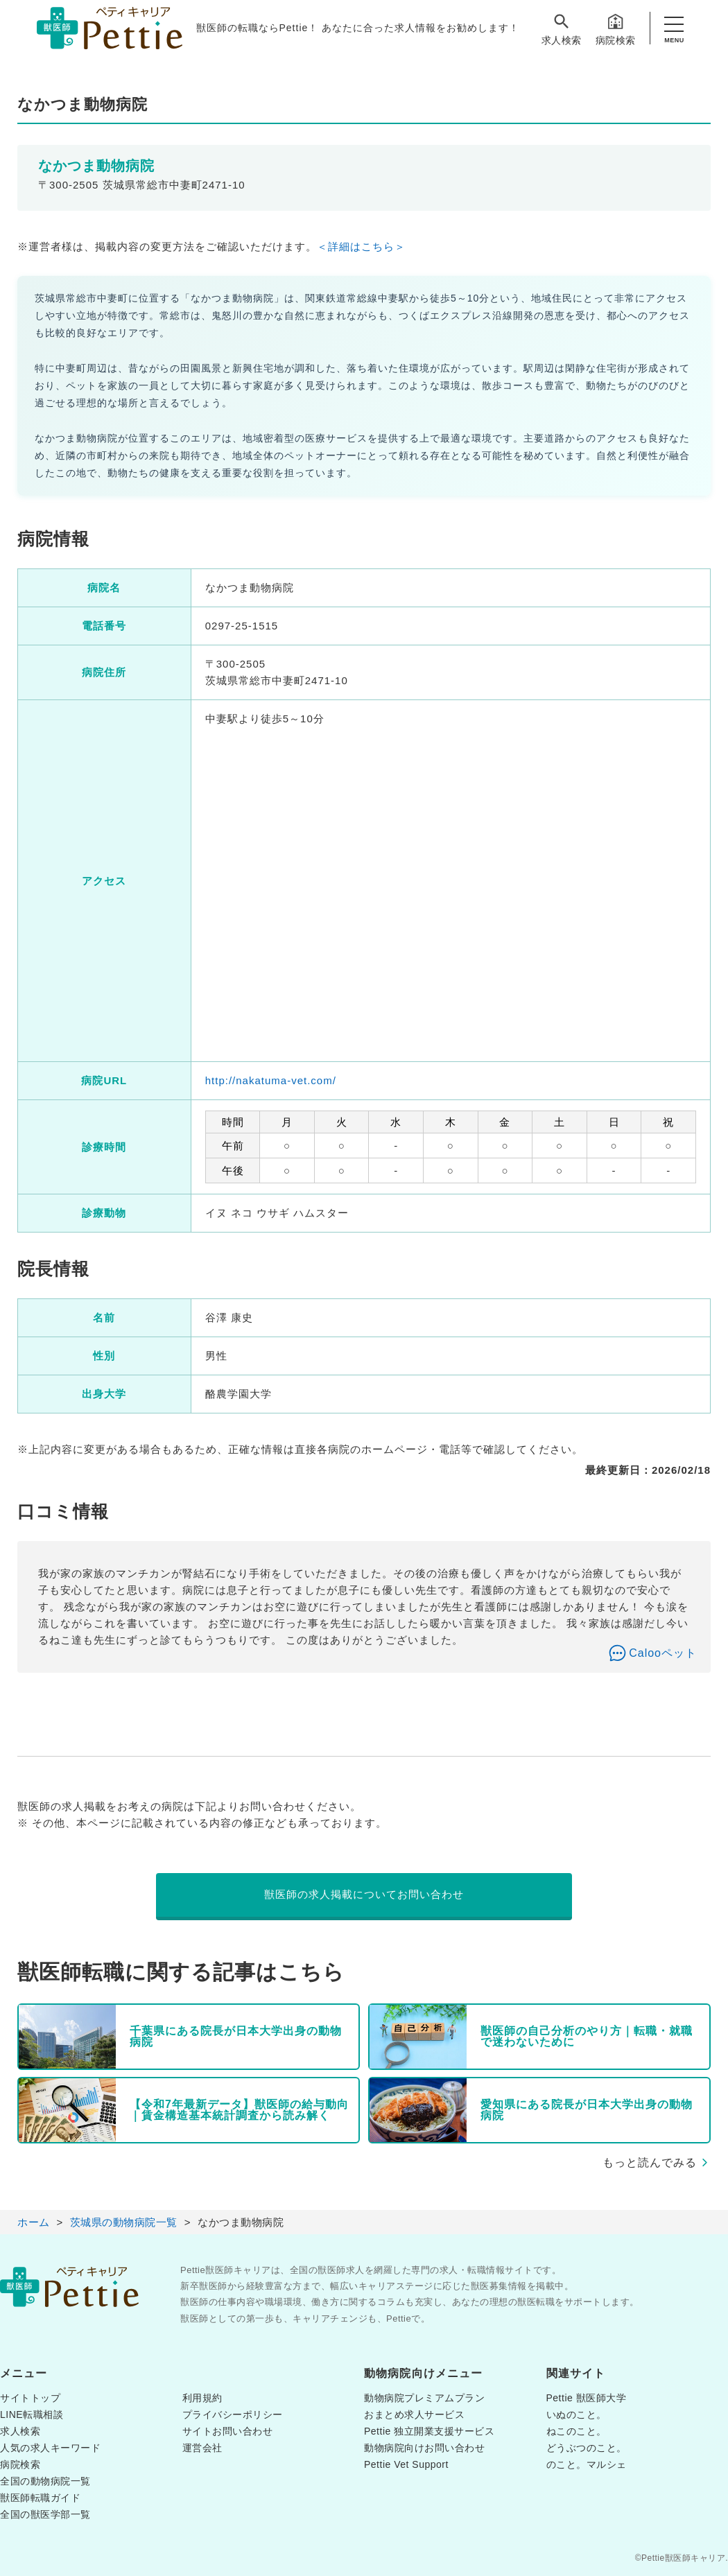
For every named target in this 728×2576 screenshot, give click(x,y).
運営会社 (202, 2447)
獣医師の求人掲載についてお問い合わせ (364, 1894)
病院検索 (616, 29)
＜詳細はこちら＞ (361, 246)
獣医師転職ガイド (40, 2497)
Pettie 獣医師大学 (586, 2397)
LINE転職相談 (31, 2414)
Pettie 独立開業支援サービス (429, 2431)
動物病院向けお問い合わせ (424, 2447)
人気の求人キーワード (50, 2447)
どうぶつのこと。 (586, 2447)
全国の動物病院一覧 (45, 2481)
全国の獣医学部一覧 (45, 2514)
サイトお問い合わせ (227, 2431)
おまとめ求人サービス (414, 2414)
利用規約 (202, 2397)
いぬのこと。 (576, 2414)
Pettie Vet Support (406, 2464)
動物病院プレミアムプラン (424, 2397)
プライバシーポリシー (232, 2414)
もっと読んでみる (650, 2162)
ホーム (33, 2222)
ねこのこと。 (576, 2431)
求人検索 (561, 29)
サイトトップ (30, 2397)
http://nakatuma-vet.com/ (270, 1080)
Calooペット (663, 1653)
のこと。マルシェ (586, 2464)
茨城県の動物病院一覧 (123, 2222)
